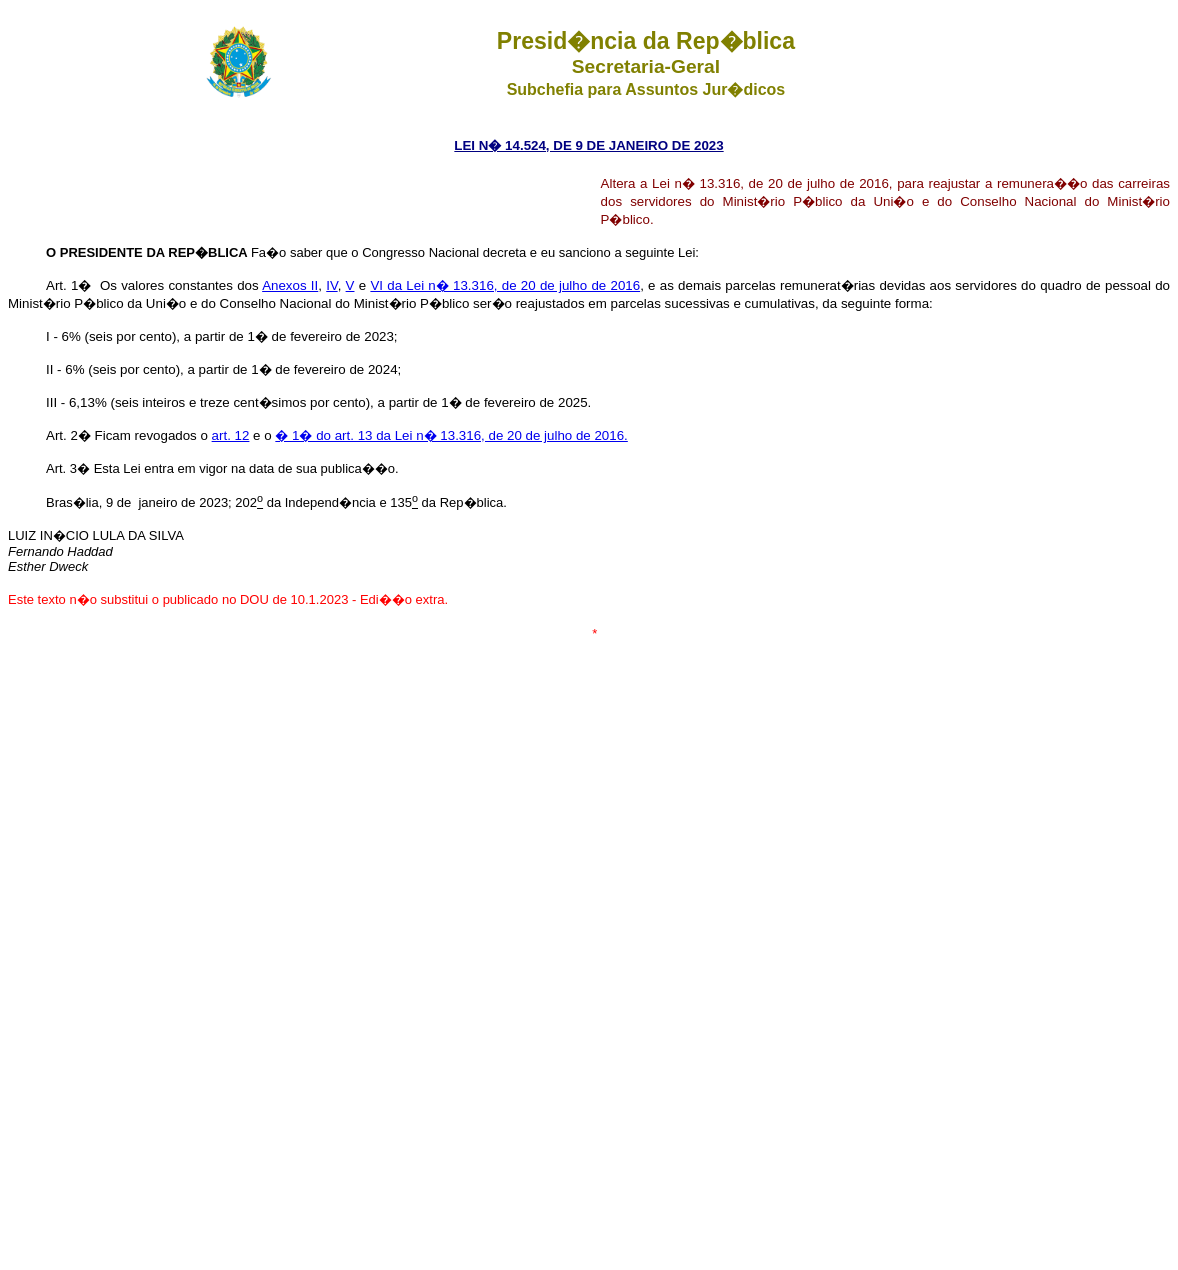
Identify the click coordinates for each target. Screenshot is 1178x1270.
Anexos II (290, 285)
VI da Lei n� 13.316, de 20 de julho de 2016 (505, 285)
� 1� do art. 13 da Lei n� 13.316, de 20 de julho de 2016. (451, 435)
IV (331, 285)
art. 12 (231, 435)
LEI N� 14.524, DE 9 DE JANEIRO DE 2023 (588, 145)
